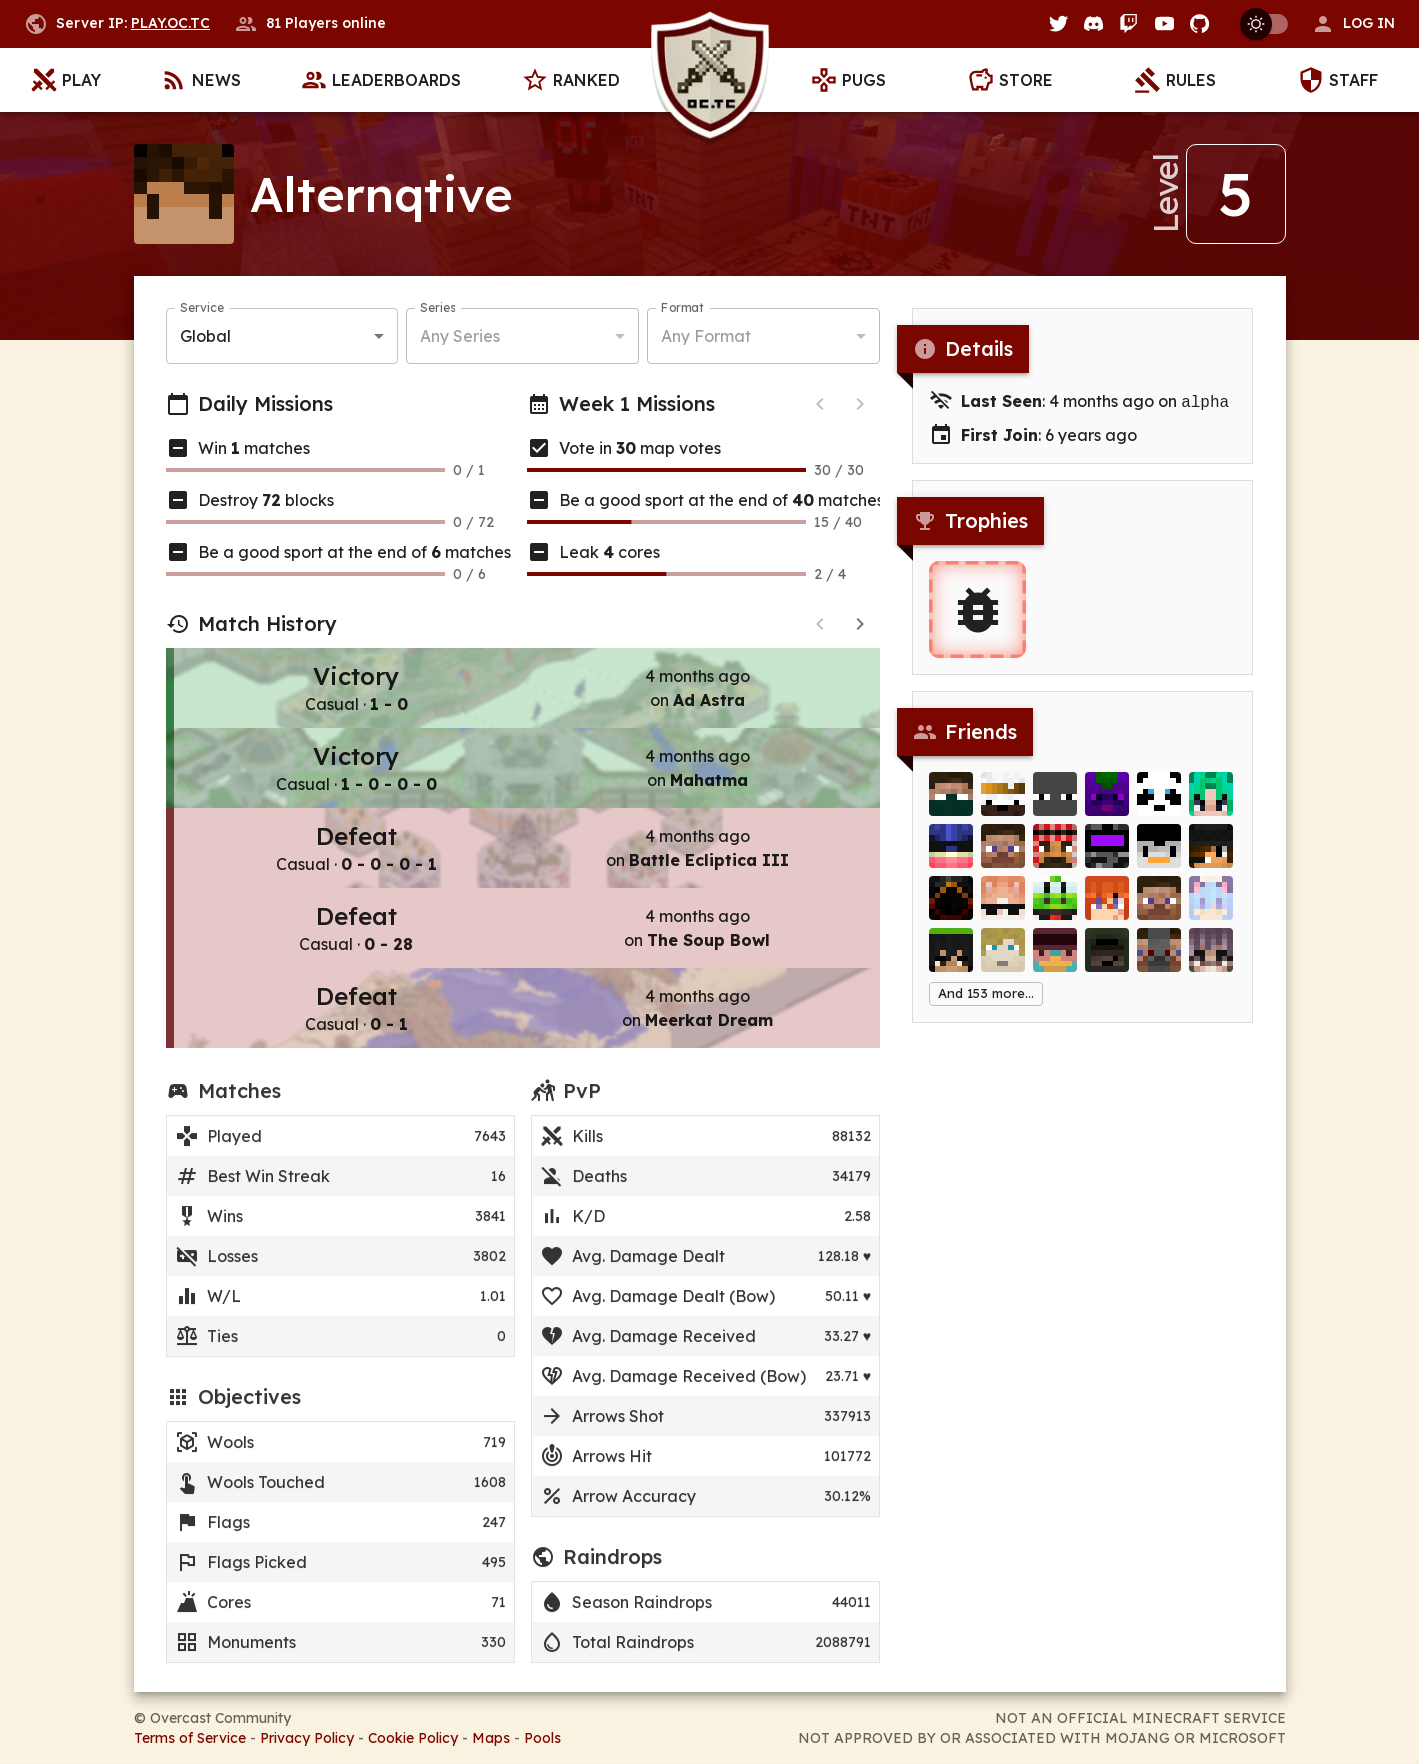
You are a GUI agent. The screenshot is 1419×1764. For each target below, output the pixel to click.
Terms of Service (190, 1738)
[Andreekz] (1003, 859)
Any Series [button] (460, 336)
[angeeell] (951, 963)
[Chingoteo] (1211, 807)
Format (682, 307)
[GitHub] (1199, 23)
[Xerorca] (1003, 963)
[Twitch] (1128, 23)
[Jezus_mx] (1055, 807)
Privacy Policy (307, 1738)
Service (202, 307)
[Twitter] (1058, 23)
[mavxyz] (1159, 911)
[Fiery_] (951, 911)
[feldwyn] (1159, 963)
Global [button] (205, 336)
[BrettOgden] (1159, 807)
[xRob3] (1055, 963)
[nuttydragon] (1211, 859)
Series (437, 307)
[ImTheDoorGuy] (1211, 911)
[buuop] (1107, 807)
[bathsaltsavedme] (1211, 963)
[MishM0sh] (1107, 859)
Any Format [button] (706, 336)
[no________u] (1107, 911)
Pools (542, 1738)
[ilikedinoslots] (951, 807)
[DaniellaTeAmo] (1003, 911)
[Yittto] (1107, 963)
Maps (491, 1738)
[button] (1353, 24)
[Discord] (1093, 23)
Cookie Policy (413, 1738)
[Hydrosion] (951, 859)
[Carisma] (1055, 859)
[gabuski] (1003, 807)
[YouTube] (1164, 23)
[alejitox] (1159, 859)
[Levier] (1055, 911)
